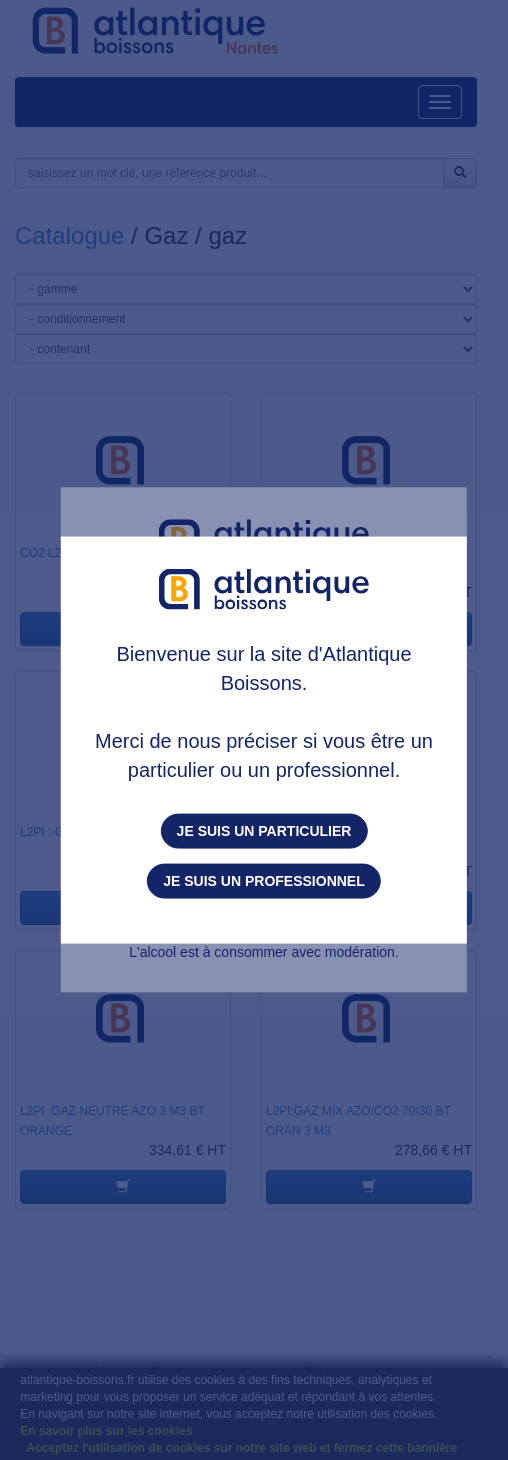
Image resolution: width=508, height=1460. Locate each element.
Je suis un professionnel (263, 881)
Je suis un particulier (264, 831)
